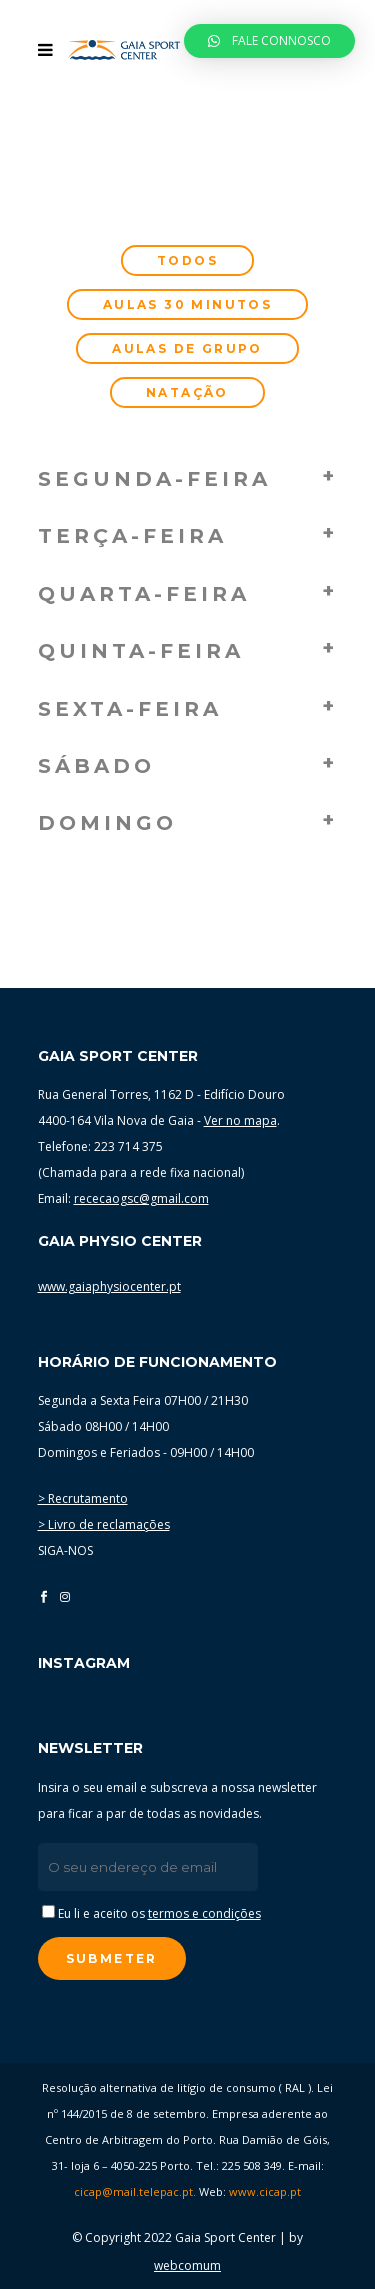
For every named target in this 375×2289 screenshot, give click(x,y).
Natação (187, 392)
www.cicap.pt (265, 2191)
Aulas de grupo (187, 348)
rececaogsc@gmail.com (141, 1198)
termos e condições (204, 1913)
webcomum (187, 2265)
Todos (187, 260)
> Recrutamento (83, 1498)
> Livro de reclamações (104, 1524)
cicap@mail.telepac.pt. (135, 2191)
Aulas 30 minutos (187, 304)
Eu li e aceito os (151, 1913)
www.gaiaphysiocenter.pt (109, 1286)
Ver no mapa (240, 1120)
